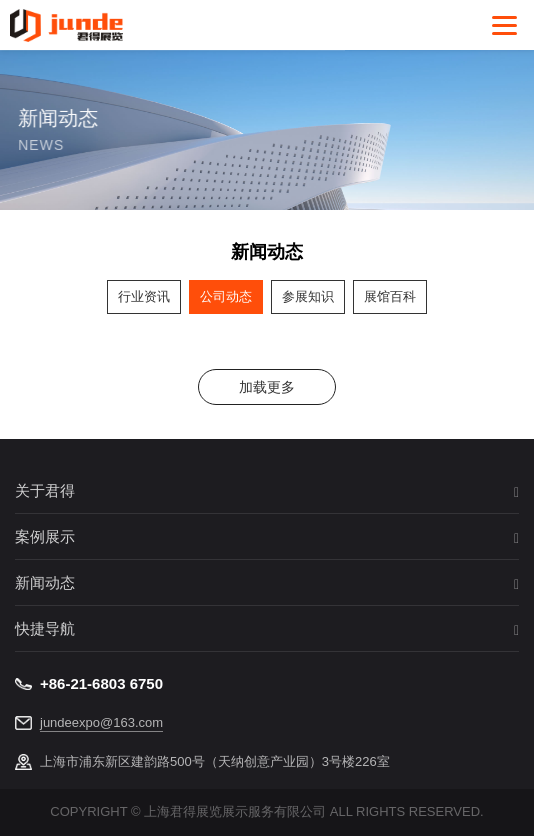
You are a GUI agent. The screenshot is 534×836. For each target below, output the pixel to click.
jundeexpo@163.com (101, 722)
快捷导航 (45, 629)
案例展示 (45, 537)
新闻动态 (45, 583)
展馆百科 (390, 296)
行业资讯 (144, 296)
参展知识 (308, 296)
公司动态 (226, 296)
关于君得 (45, 491)
